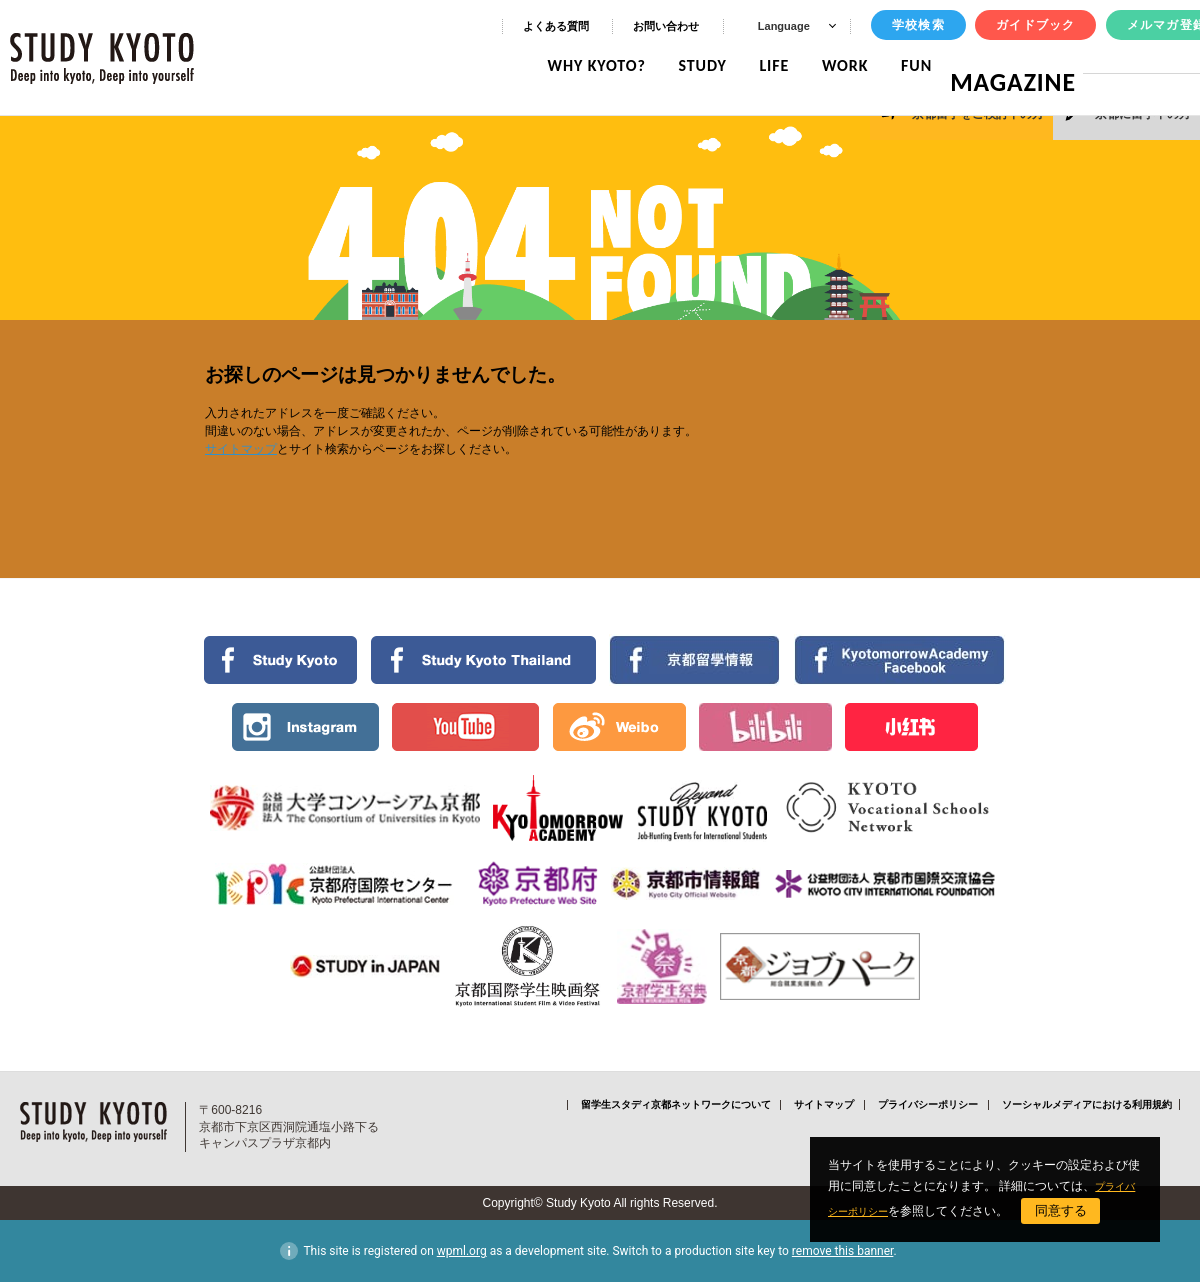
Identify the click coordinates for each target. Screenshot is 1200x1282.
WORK (860, 65)
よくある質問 (556, 26)
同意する (1085, 1210)
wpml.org (462, 1251)
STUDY (718, 65)
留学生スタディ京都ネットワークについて (676, 1104)
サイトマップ (241, 449)
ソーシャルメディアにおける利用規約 (1087, 1104)
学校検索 (918, 25)
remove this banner (843, 1251)
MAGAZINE (1020, 65)
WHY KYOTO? (612, 65)
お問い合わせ (666, 26)
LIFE (790, 65)
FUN (932, 65)
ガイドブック (1035, 25)
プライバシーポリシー (928, 1104)
